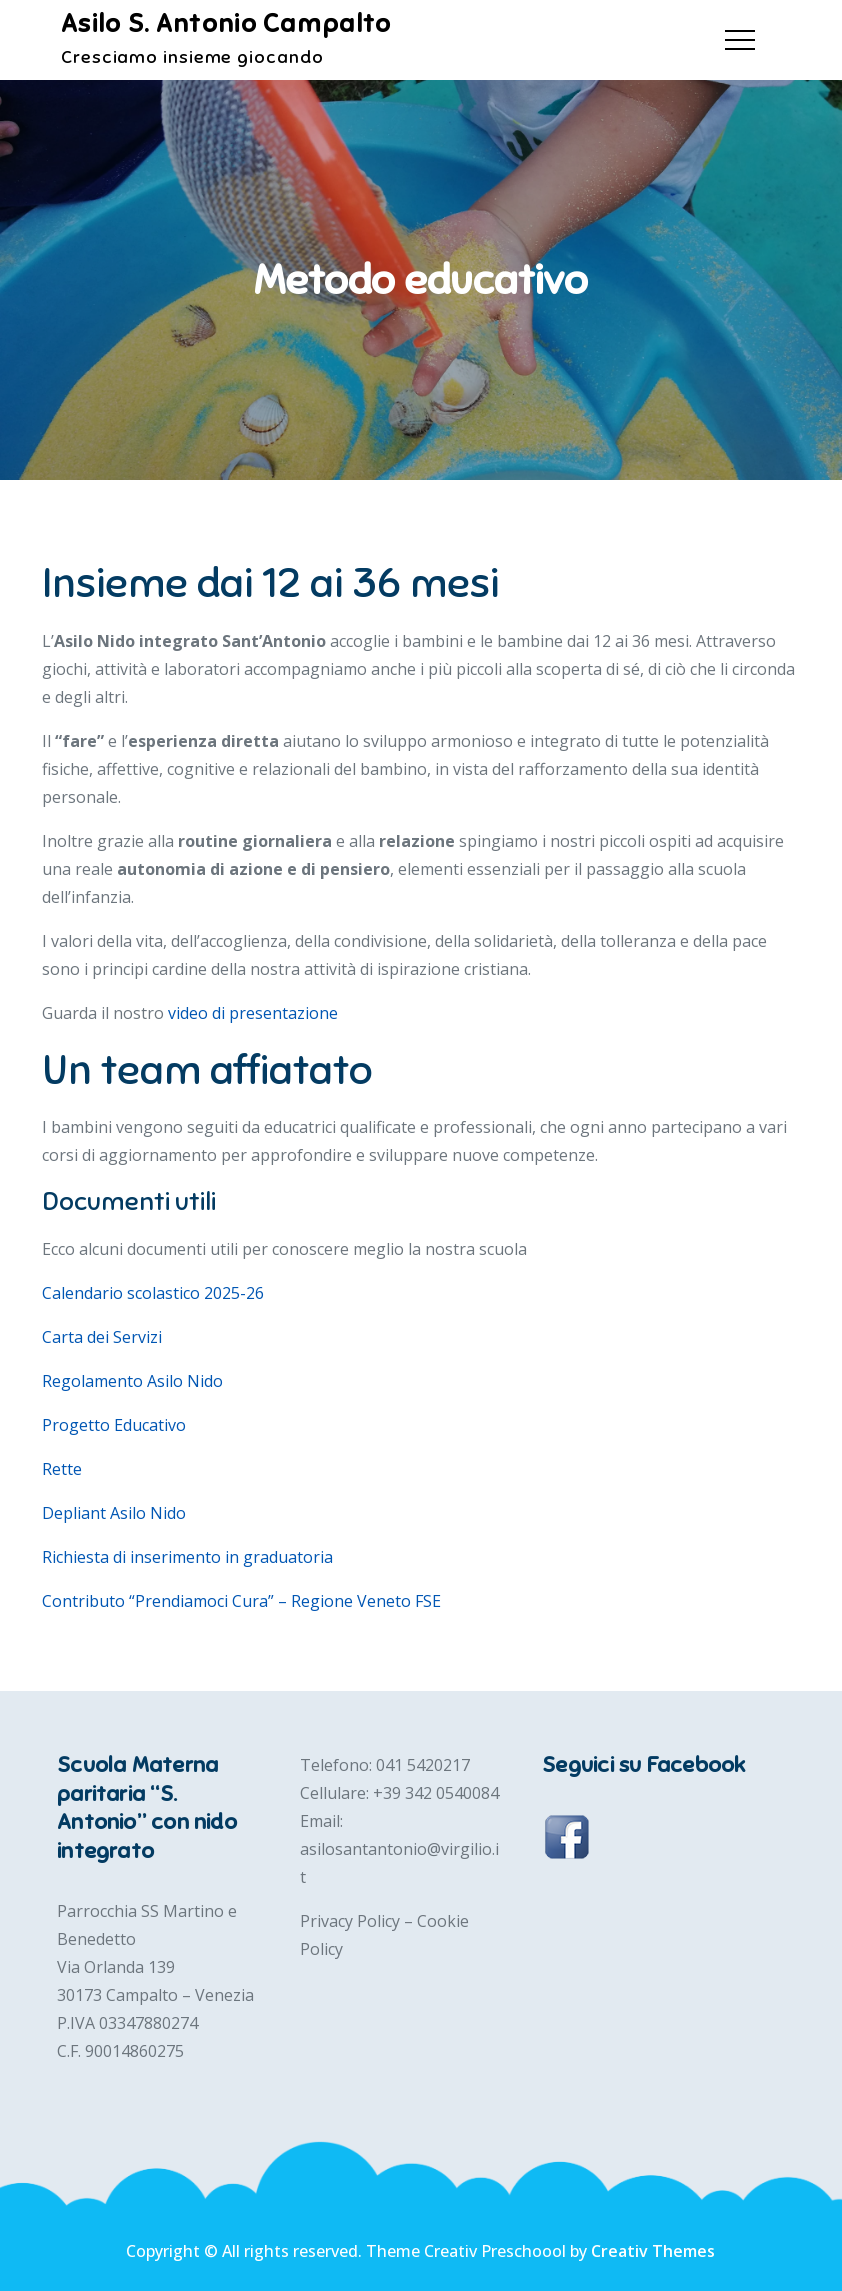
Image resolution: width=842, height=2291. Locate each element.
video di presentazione (253, 1013)
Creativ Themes (653, 2251)
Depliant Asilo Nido (114, 1513)
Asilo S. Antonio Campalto (226, 23)
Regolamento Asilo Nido (132, 1381)
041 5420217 (423, 1765)
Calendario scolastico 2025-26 (153, 1293)
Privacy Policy (352, 1921)
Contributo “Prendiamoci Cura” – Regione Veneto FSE (241, 1601)
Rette (62, 1469)
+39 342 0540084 (436, 1793)
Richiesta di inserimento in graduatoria (187, 1557)
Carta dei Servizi (102, 1337)
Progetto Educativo (114, 1425)
